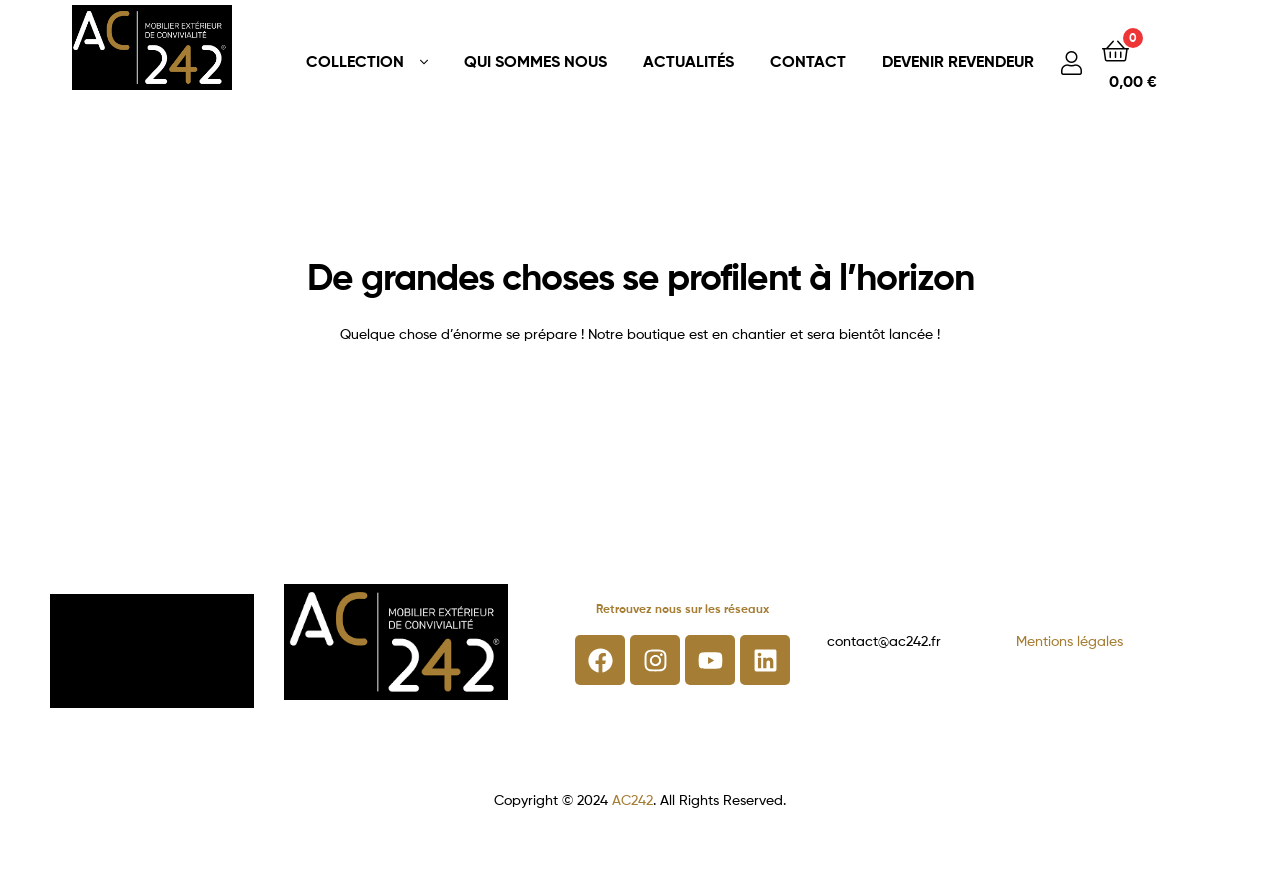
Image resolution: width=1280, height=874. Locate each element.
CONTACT (808, 61)
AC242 (632, 799)
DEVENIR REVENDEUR (958, 61)
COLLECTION (355, 61)
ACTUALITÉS (688, 61)
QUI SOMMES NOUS (535, 61)
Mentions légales (1069, 640)
